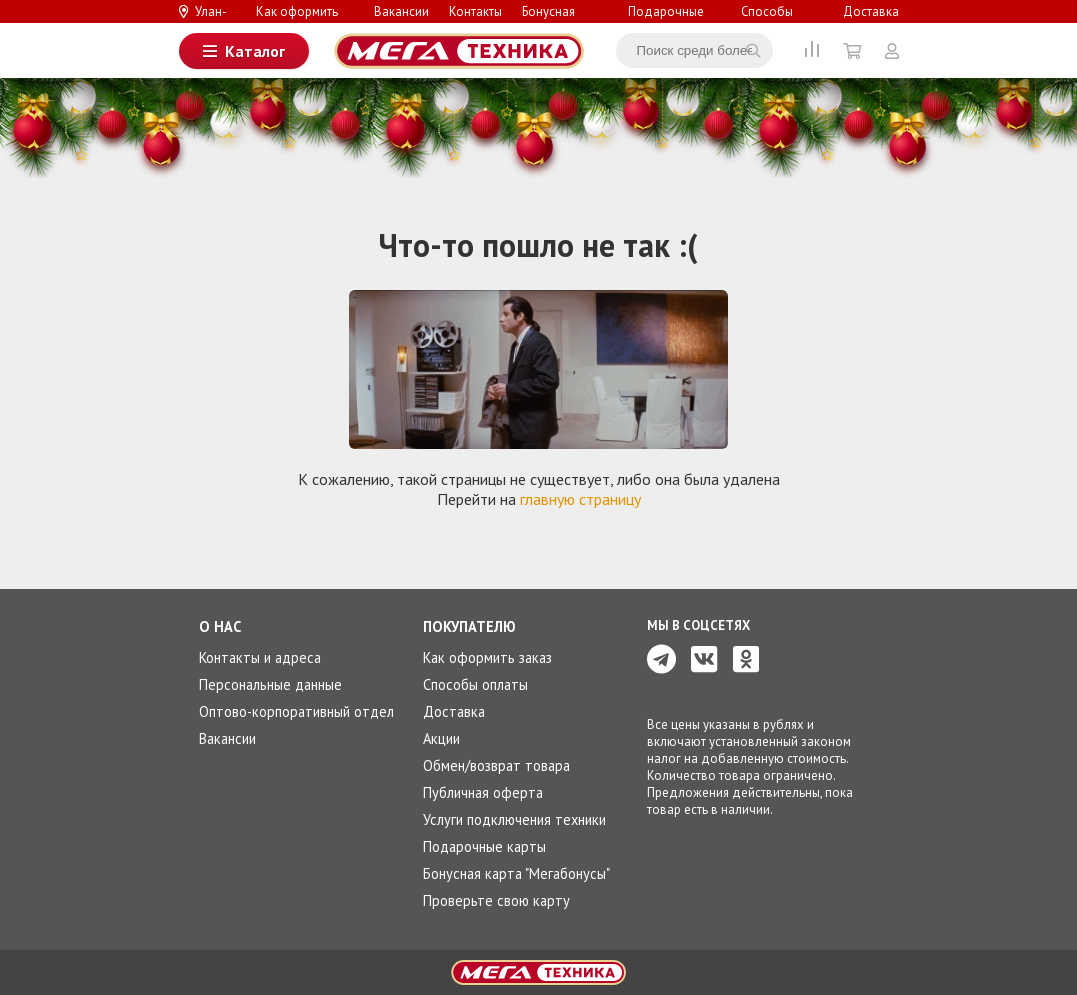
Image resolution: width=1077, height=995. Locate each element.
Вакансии (401, 11)
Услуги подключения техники (514, 819)
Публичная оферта (483, 792)
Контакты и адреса (260, 657)
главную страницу (580, 499)
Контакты (475, 11)
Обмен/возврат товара (496, 765)
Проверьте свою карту (496, 900)
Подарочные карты (666, 20)
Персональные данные (270, 684)
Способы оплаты (767, 20)
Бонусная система (548, 20)
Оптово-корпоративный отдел (296, 711)
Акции (441, 738)
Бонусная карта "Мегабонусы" (516, 873)
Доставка (871, 11)
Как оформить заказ (297, 20)
